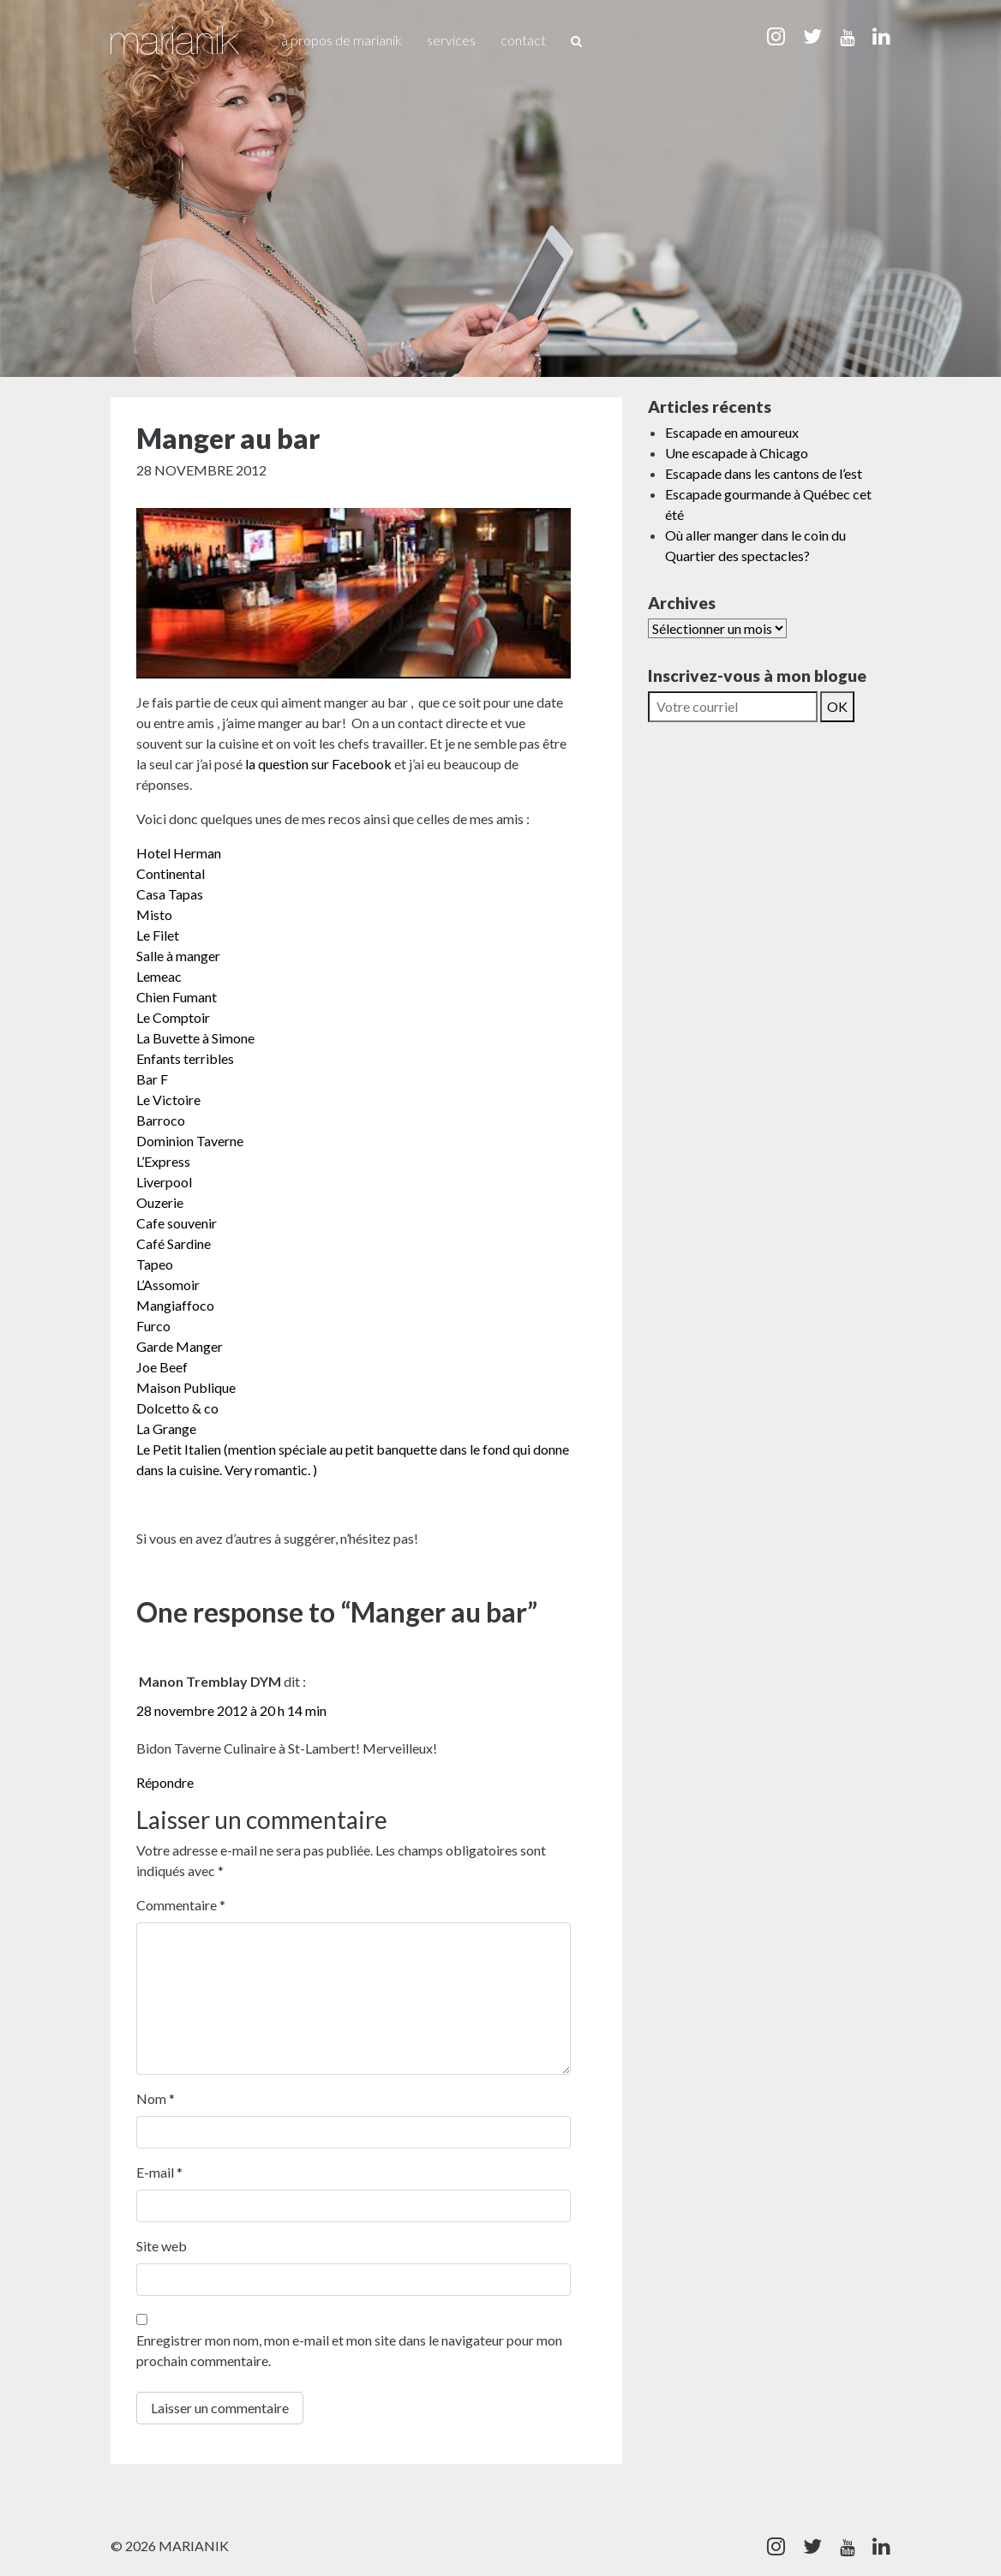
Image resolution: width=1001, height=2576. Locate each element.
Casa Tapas (169, 894)
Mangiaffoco (175, 1305)
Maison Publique (186, 1387)
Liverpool (164, 1182)
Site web (161, 2246)
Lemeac (159, 976)
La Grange (166, 1428)
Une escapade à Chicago (736, 453)
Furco (153, 1326)
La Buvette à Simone (195, 1038)
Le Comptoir (173, 1017)
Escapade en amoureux (732, 432)
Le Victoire (168, 1099)
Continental (170, 873)
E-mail (159, 2172)
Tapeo (154, 1264)
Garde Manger (179, 1346)
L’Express (163, 1161)
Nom (155, 2098)
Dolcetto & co (177, 1408)
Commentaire (180, 1905)
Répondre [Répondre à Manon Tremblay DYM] (165, 1782)
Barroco (160, 1120)
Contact (523, 40)
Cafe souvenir (176, 1223)
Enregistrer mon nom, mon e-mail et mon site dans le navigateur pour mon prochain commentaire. (349, 2350)
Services (451, 40)
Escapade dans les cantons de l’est (763, 473)
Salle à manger (178, 955)
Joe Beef (162, 1367)
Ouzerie (159, 1202)
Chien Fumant (176, 997)
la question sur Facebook (318, 764)
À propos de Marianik (341, 40)
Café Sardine (173, 1243)
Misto (154, 914)
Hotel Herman (178, 853)
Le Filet (157, 935)
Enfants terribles (185, 1058)
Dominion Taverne (189, 1141)
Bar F (152, 1079)
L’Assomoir (168, 1284)
